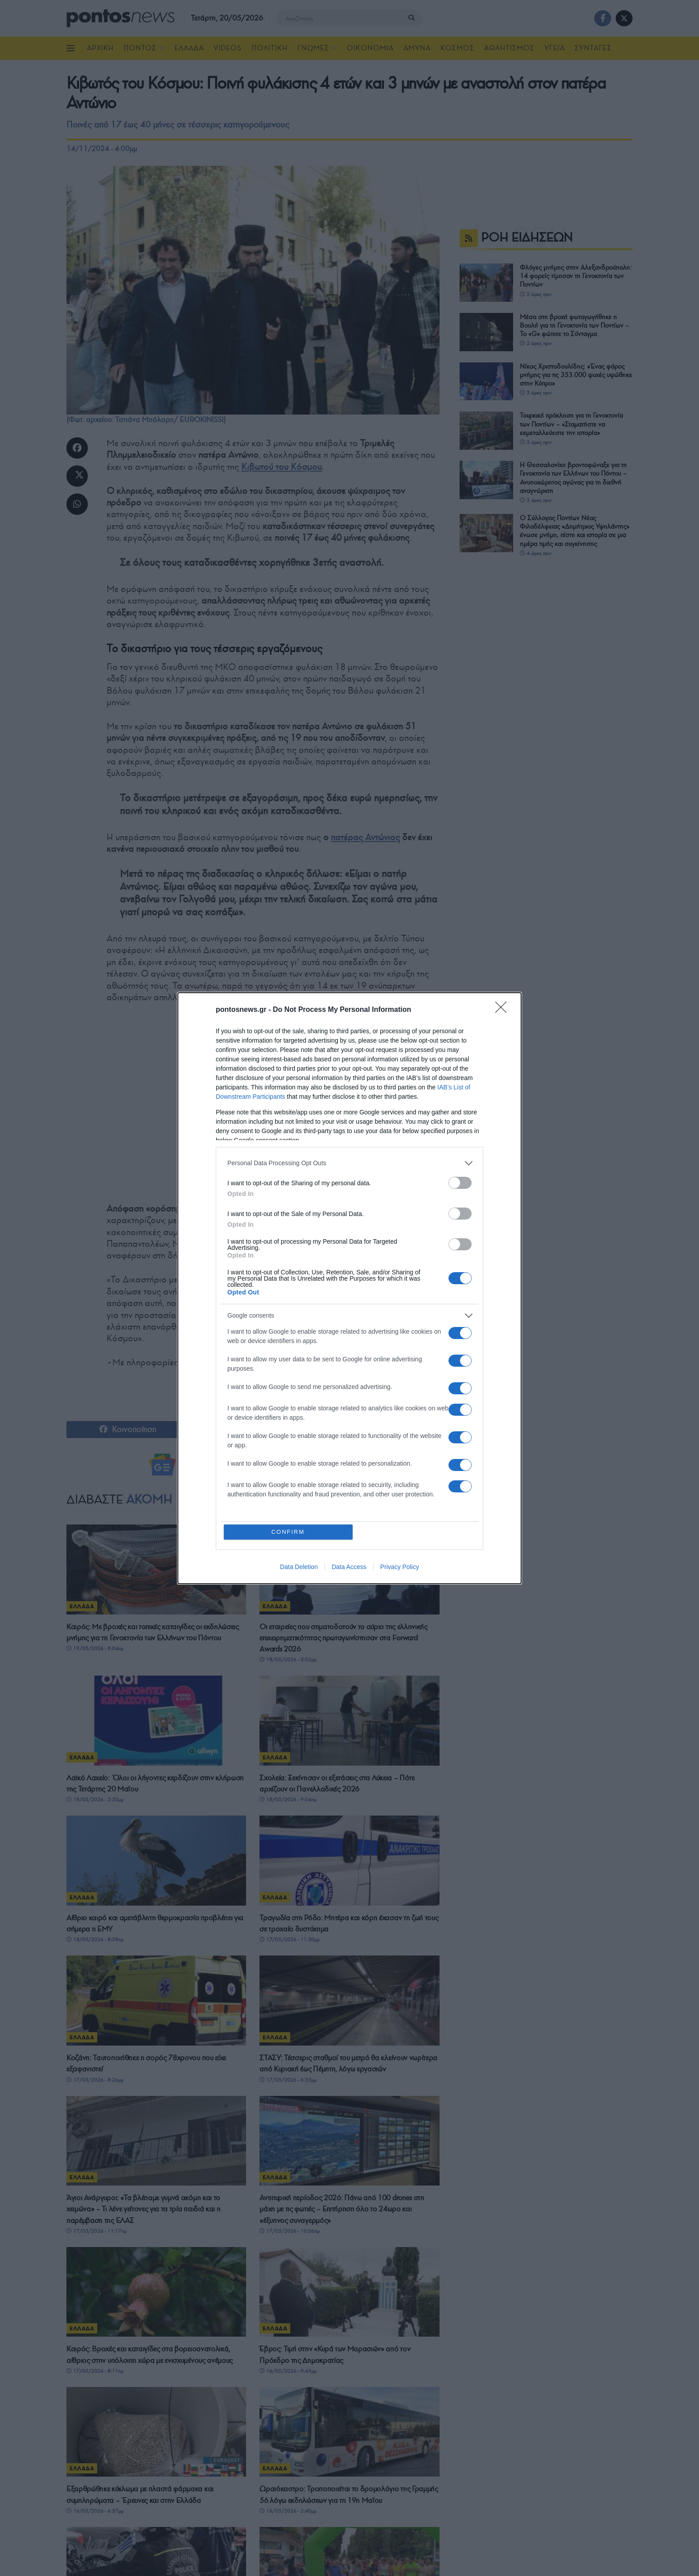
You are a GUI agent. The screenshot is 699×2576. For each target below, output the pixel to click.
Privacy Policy (399, 1566)
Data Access (349, 1566)
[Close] (503, 1010)
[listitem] (349, 1163)
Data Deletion (299, 1566)
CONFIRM (288, 1531)
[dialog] (349, 1288)
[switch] (460, 1183)
